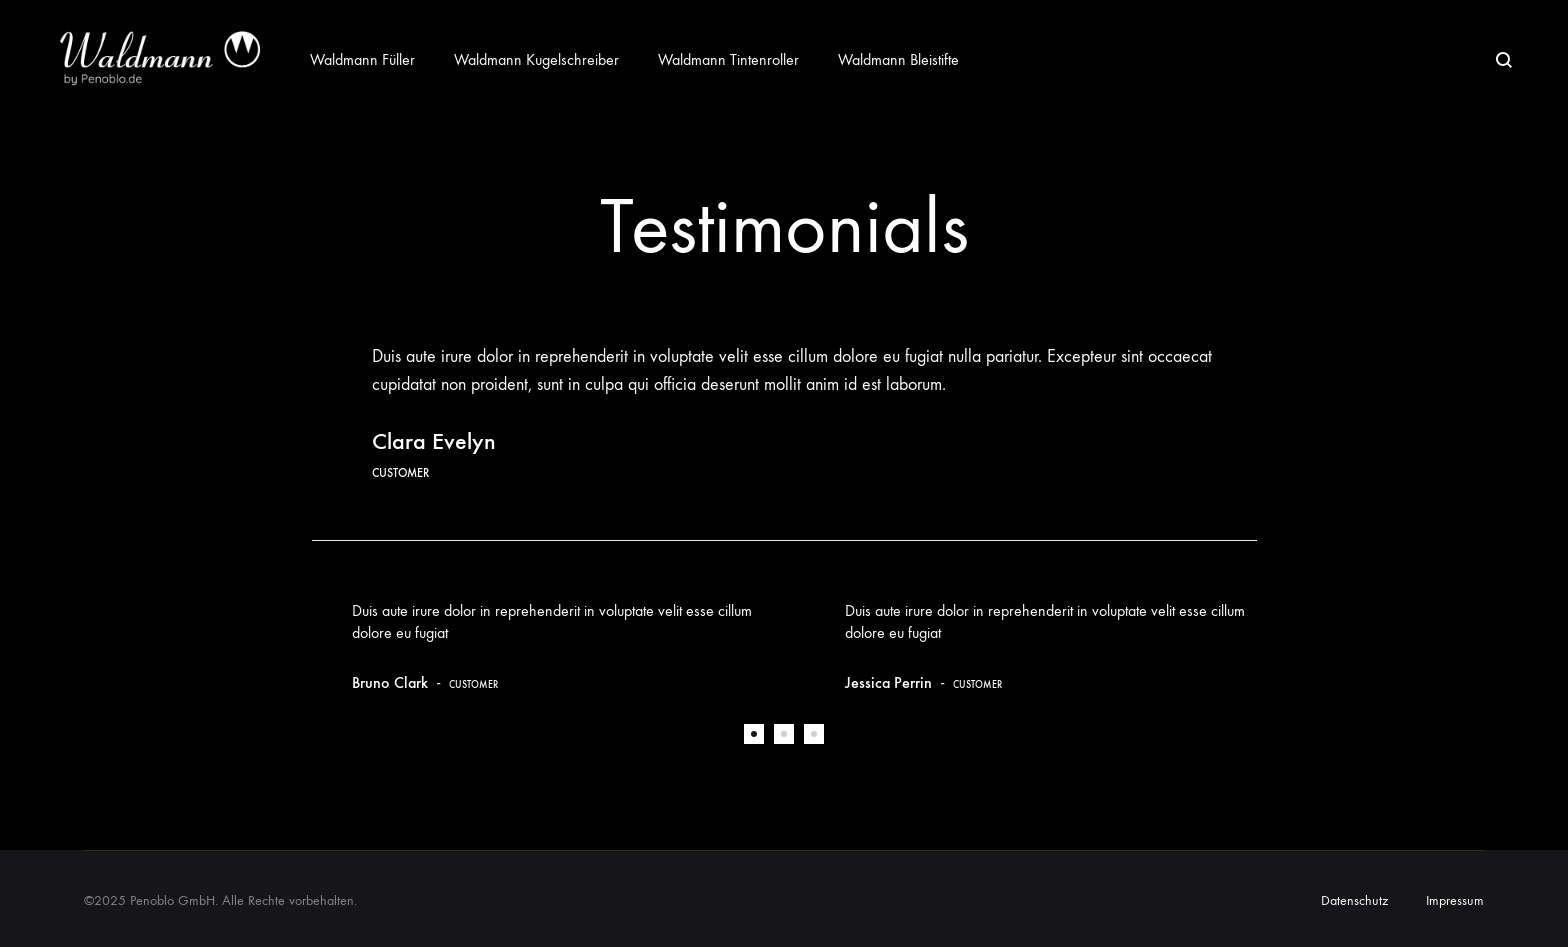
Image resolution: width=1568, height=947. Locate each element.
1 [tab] (754, 734)
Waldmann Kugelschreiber (536, 59)
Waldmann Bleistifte (898, 59)
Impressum (1455, 900)
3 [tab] (814, 734)
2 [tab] (784, 734)
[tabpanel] (538, 646)
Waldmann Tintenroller (728, 59)
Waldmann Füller (362, 59)
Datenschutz (1354, 900)
